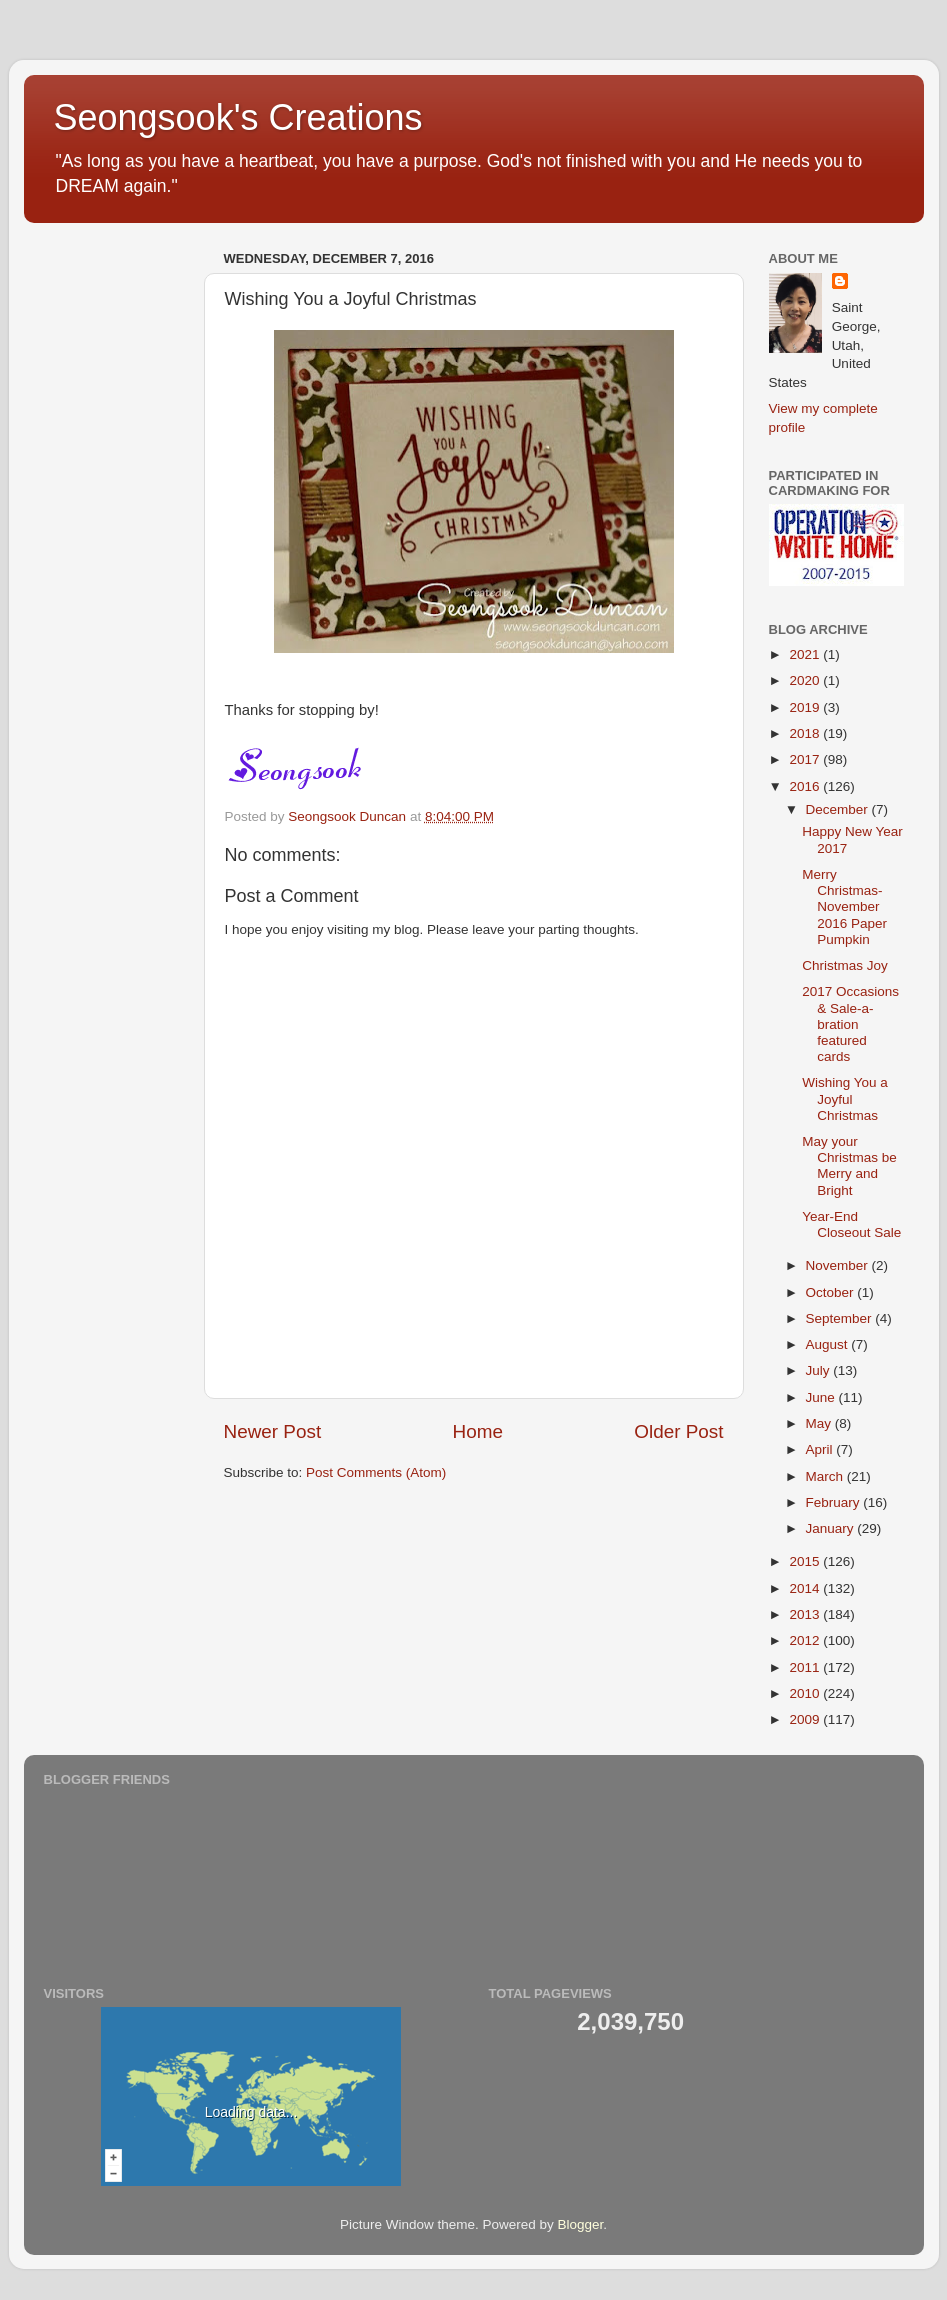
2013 (806, 1614)
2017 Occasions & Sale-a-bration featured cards (850, 1024)
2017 (806, 759)
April (821, 1449)
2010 (806, 1693)
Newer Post (273, 1431)
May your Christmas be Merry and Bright (849, 1166)
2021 (806, 654)
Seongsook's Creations (238, 117)
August (829, 1344)
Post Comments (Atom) (376, 1472)
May (820, 1423)
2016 (806, 786)
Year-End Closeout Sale (851, 1224)
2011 (806, 1667)
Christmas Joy (845, 965)
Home (478, 1431)
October (832, 1292)
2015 (806, 1561)
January (832, 1528)
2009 (806, 1719)
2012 (806, 1640)
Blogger (581, 2224)
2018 (806, 733)
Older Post (678, 1431)
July (820, 1370)
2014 (806, 1588)
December (839, 809)
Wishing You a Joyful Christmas (845, 1098)
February (835, 1502)
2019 (806, 707)
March (826, 1476)
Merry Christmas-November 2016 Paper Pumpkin (844, 907)
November (839, 1265)
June (822, 1397)
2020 (806, 680)
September (841, 1318)
